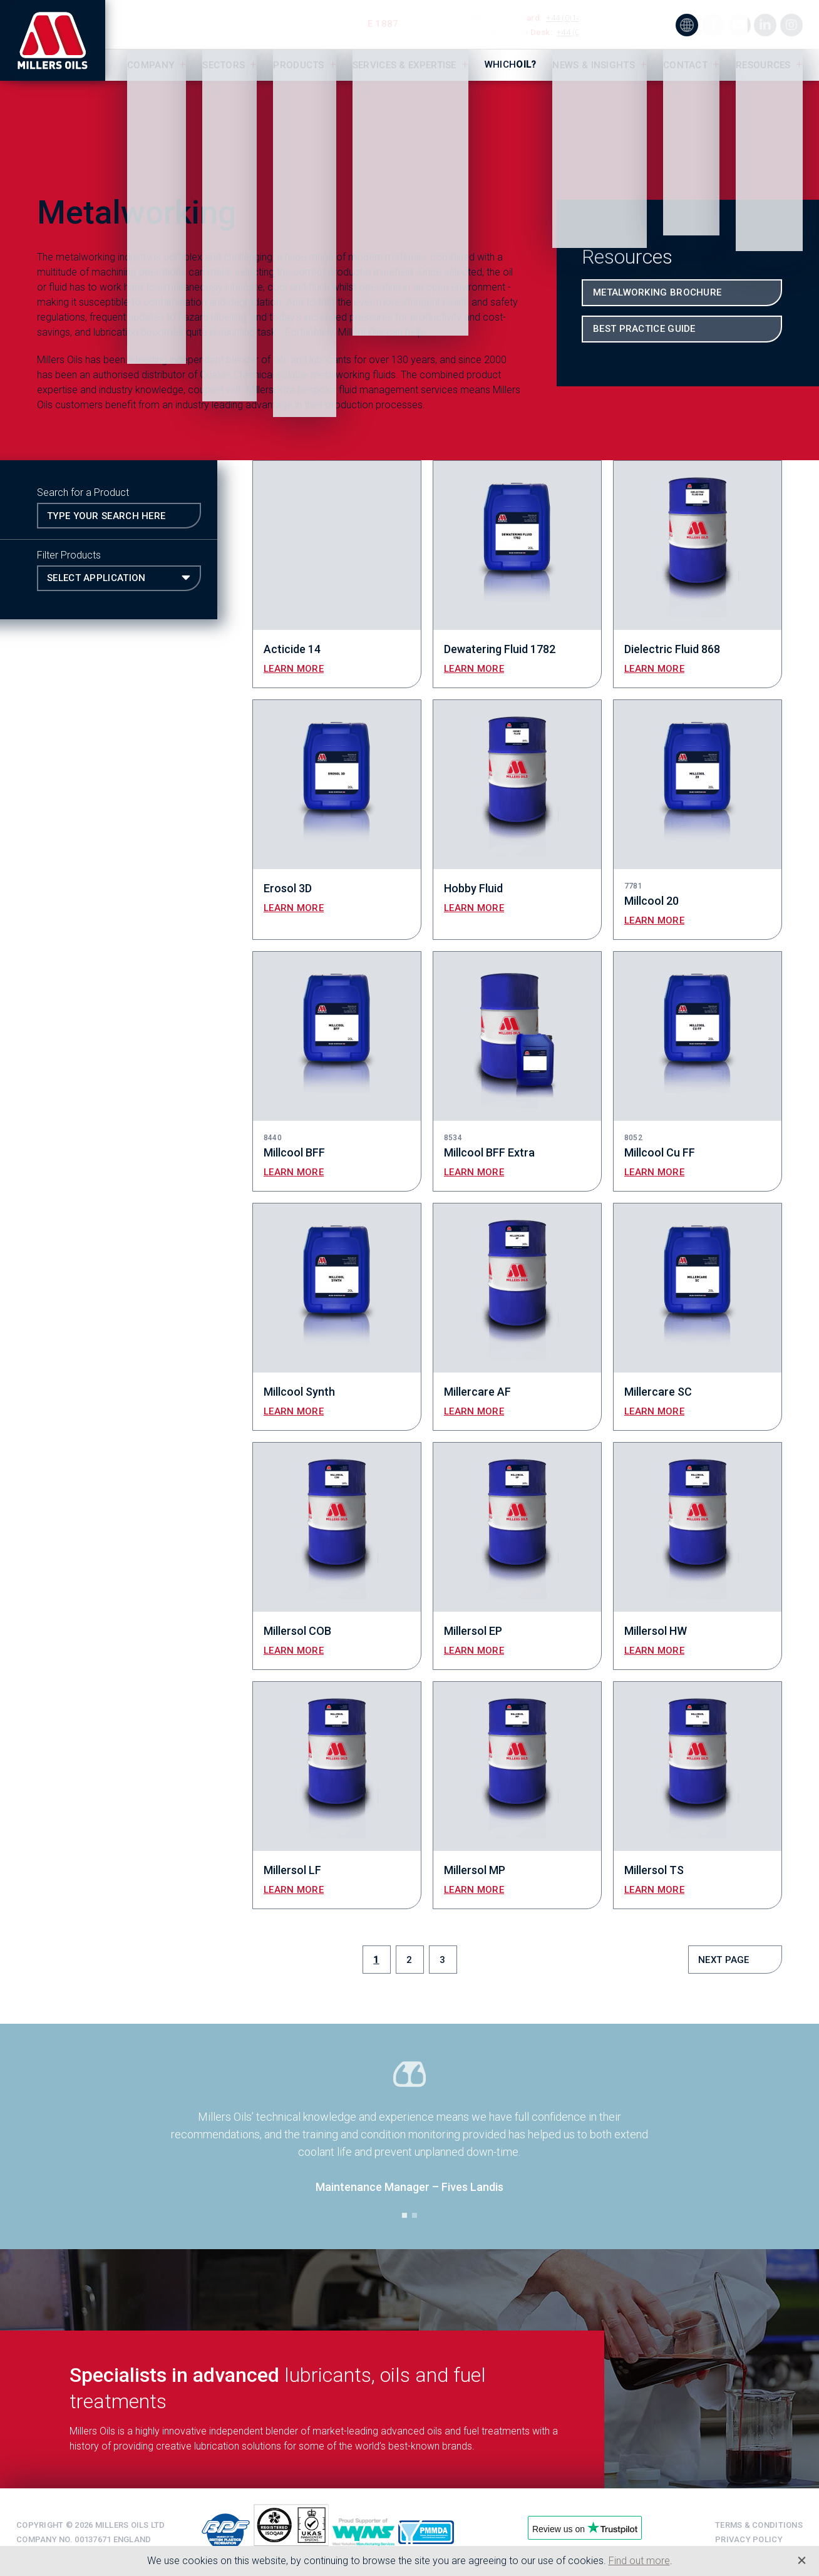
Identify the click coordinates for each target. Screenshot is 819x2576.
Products (298, 65)
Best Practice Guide (644, 328)
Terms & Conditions (759, 2525)
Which (511, 64)
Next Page (723, 1959)
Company (150, 65)
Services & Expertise (404, 65)
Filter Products (69, 555)
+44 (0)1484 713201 (582, 18)
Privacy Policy (749, 2539)
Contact (685, 65)
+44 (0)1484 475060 (593, 32)
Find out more (639, 2561)
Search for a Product (83, 492)
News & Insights (593, 65)
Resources (763, 65)
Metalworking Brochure (657, 292)
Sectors (223, 65)
